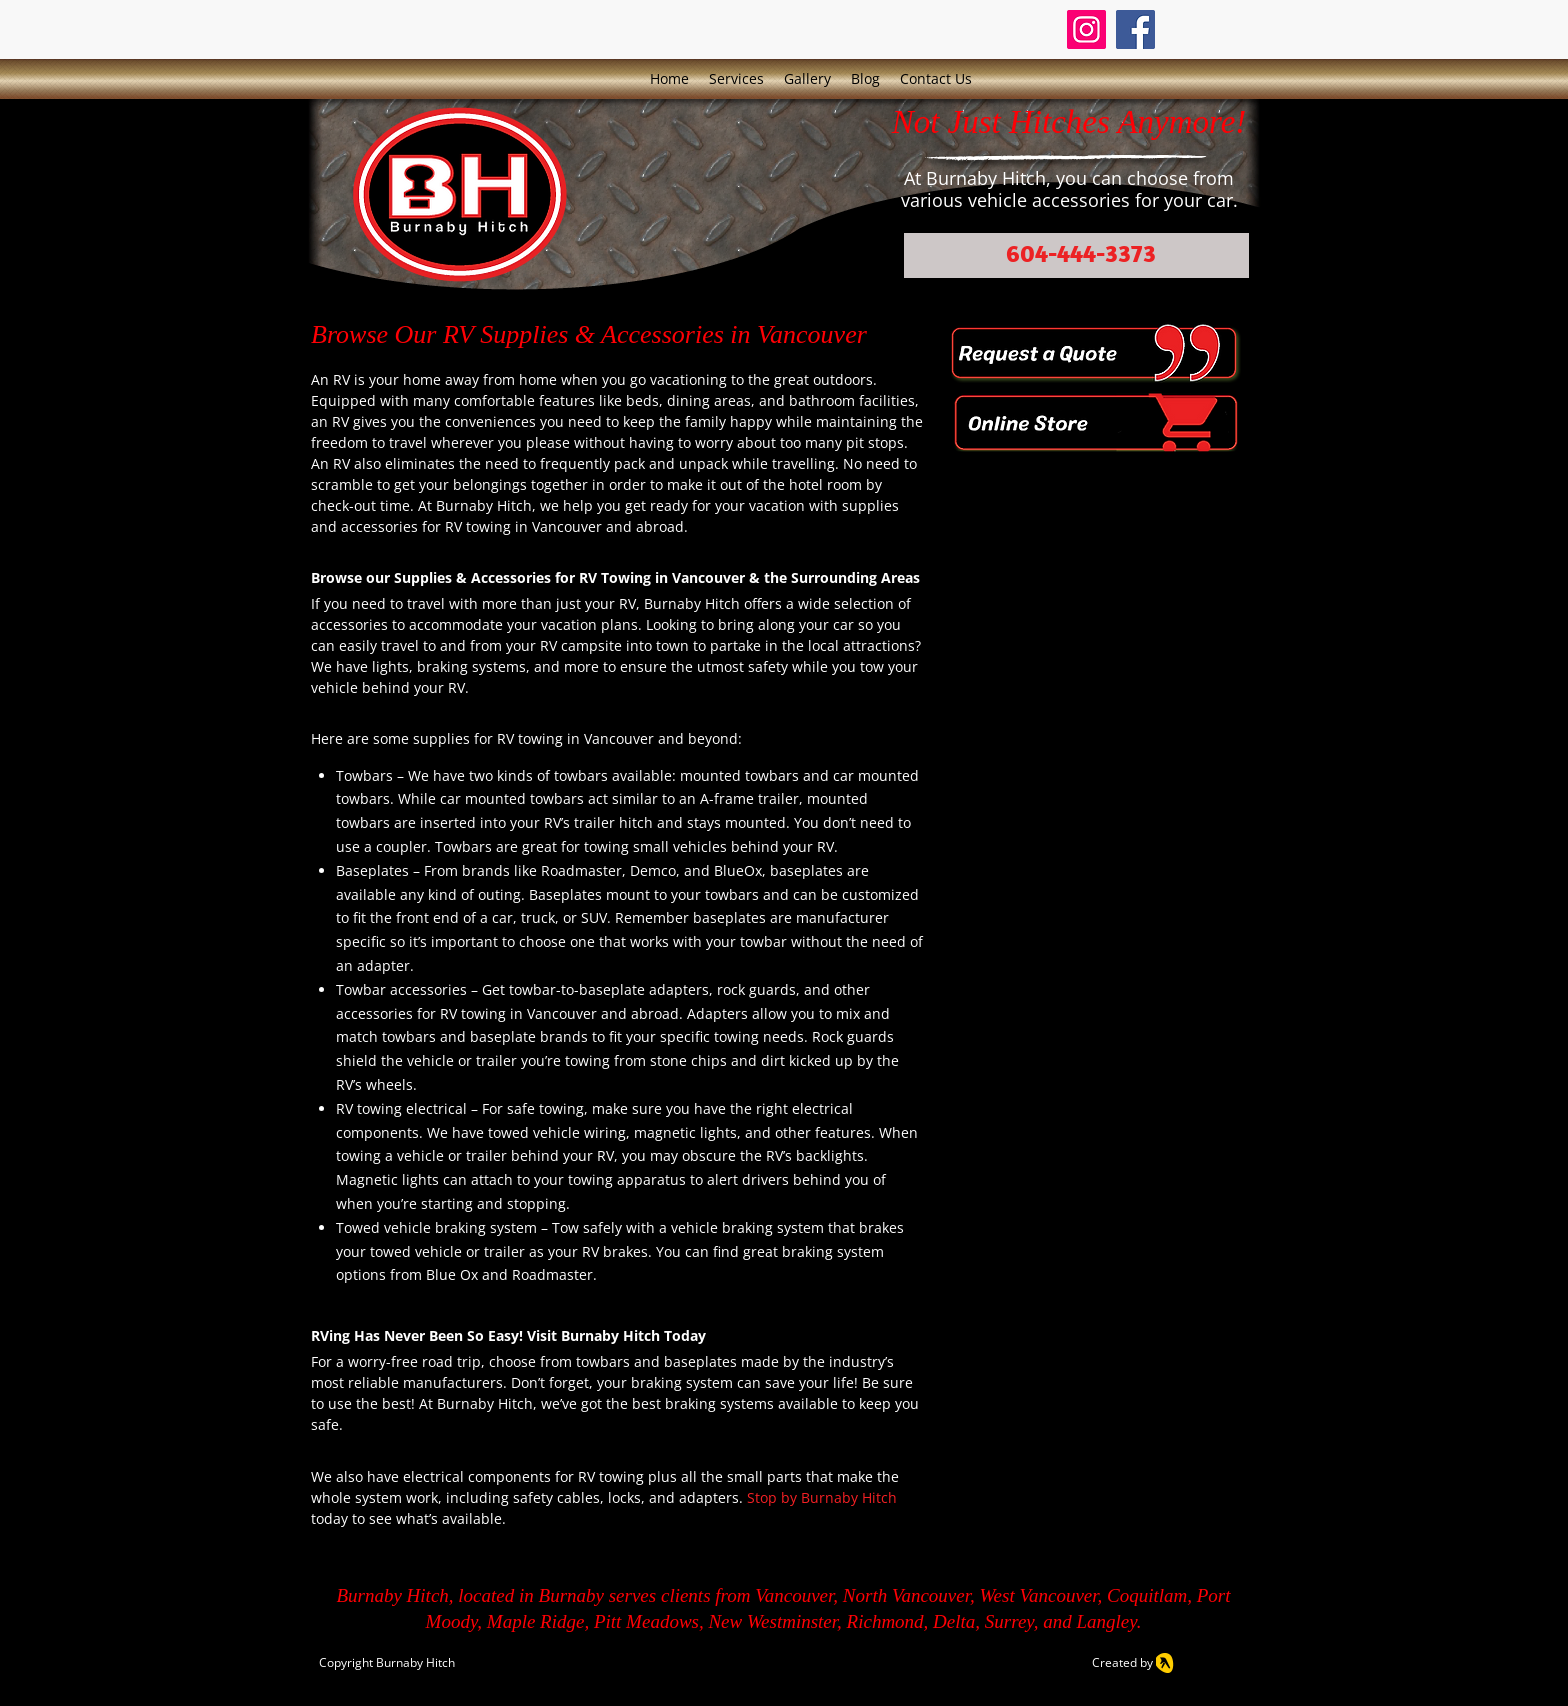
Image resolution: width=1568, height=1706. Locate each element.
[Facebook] (1135, 29)
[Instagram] (1086, 29)
